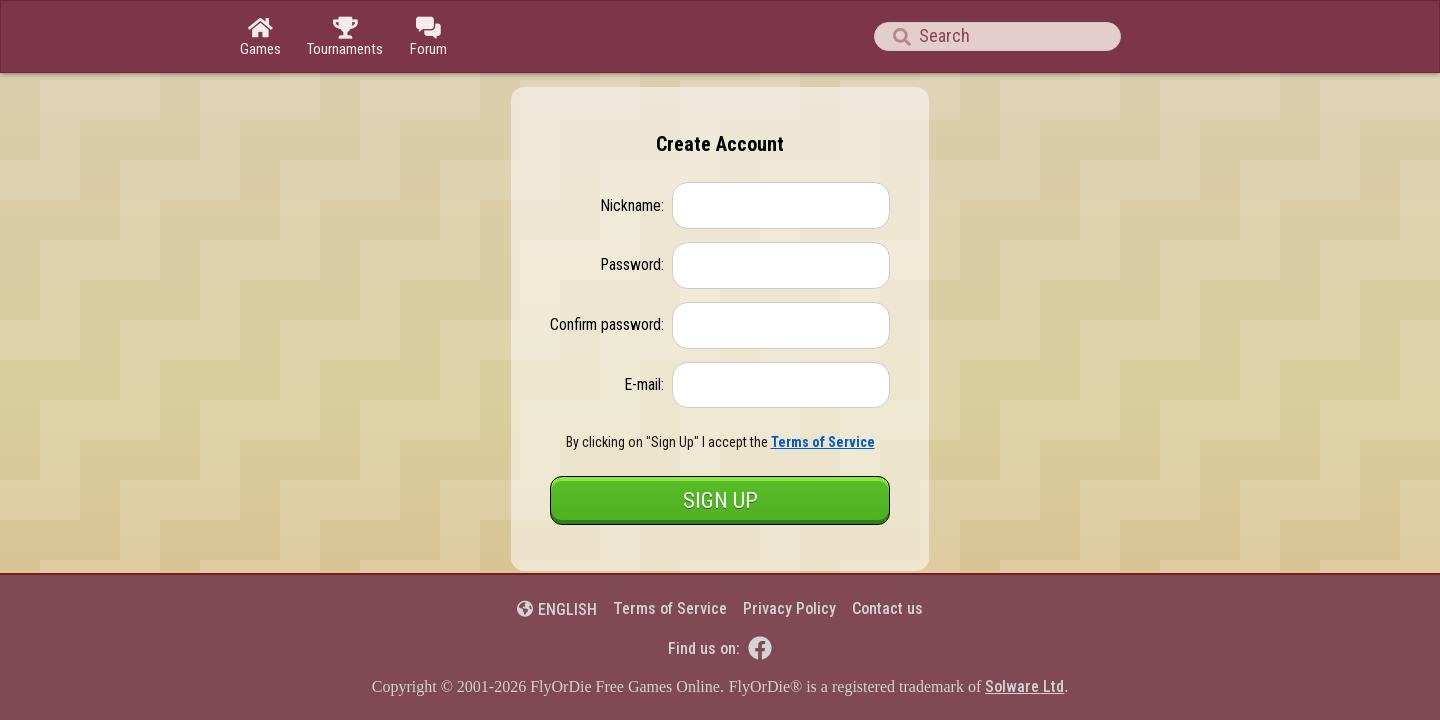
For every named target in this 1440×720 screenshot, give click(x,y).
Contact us (887, 608)
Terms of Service (670, 608)
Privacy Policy (789, 608)
